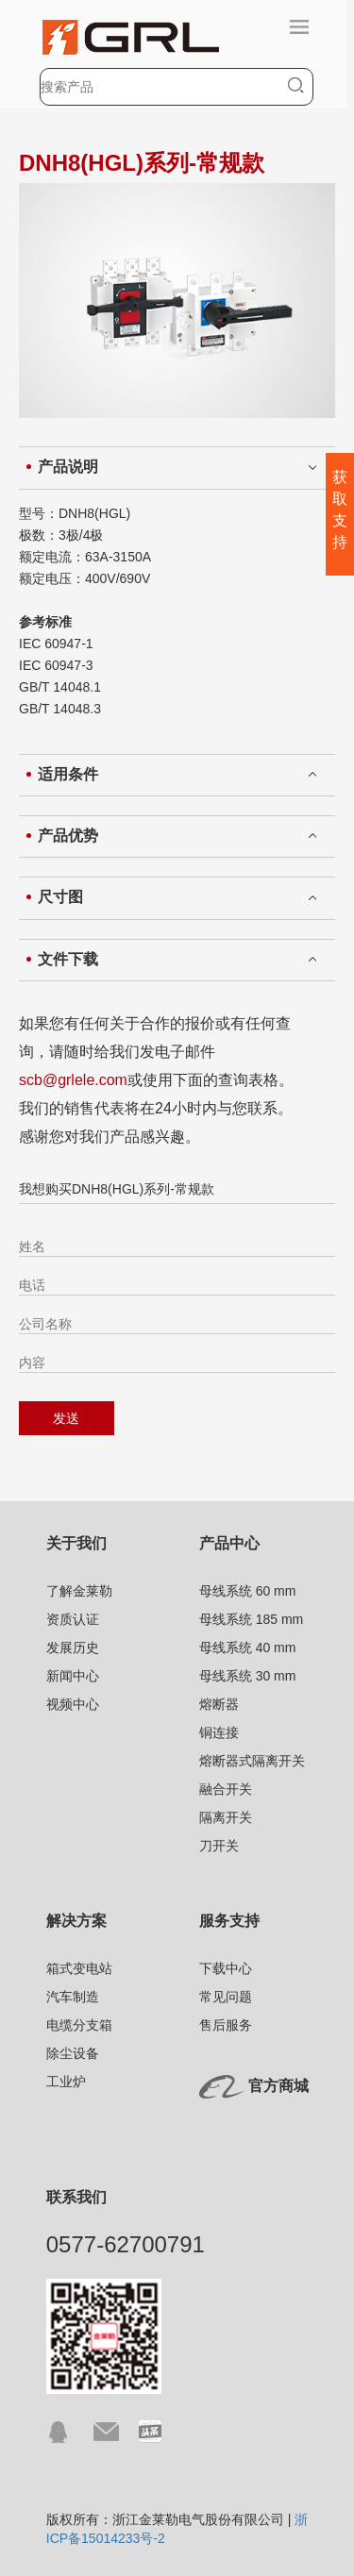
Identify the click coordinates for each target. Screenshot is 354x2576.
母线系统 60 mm (247, 1590)
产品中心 (229, 1543)
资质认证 (72, 1619)
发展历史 (72, 1647)
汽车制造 (72, 1996)
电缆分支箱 (79, 2024)
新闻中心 (72, 1675)
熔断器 (219, 1704)
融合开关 (225, 1789)
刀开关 (219, 1845)
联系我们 (76, 2197)
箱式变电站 (79, 1968)
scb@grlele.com (73, 1080)
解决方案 (76, 1921)
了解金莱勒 (79, 1590)
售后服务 (225, 2024)
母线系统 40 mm (247, 1647)
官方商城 (278, 2086)
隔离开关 (225, 1817)
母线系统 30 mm (247, 1675)
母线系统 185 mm (251, 1619)
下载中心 (225, 1968)
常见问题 (225, 1996)
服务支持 (229, 1921)
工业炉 (66, 2081)
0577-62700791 (125, 2244)
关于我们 (76, 1543)
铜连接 (219, 1732)
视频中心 (72, 1704)
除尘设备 (72, 2053)
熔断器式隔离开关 (252, 1760)
